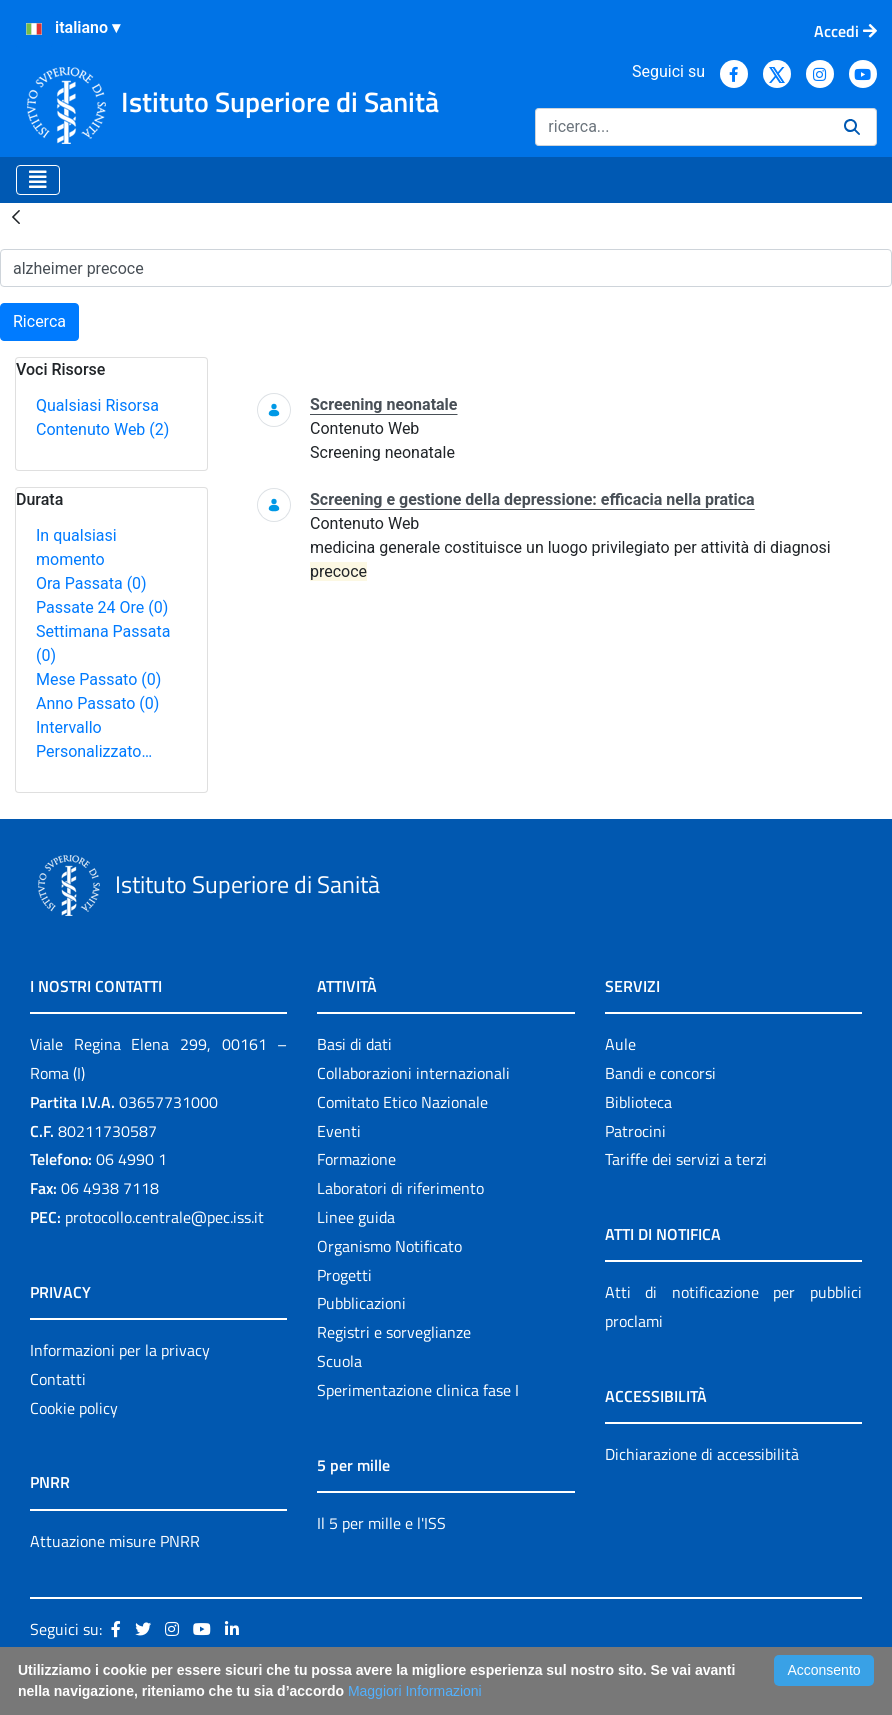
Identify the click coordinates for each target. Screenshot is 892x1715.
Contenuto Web (102, 429)
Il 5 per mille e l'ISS (381, 1523)
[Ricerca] (681, 127)
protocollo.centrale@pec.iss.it (164, 1217)
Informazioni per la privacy (120, 1350)
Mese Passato (98, 679)
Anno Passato (97, 703)
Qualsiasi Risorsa (97, 405)
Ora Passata (91, 583)
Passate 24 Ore (102, 607)
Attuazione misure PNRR (115, 1541)
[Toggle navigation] (38, 180)
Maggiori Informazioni (415, 1691)
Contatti (58, 1379)
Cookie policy (74, 1408)
